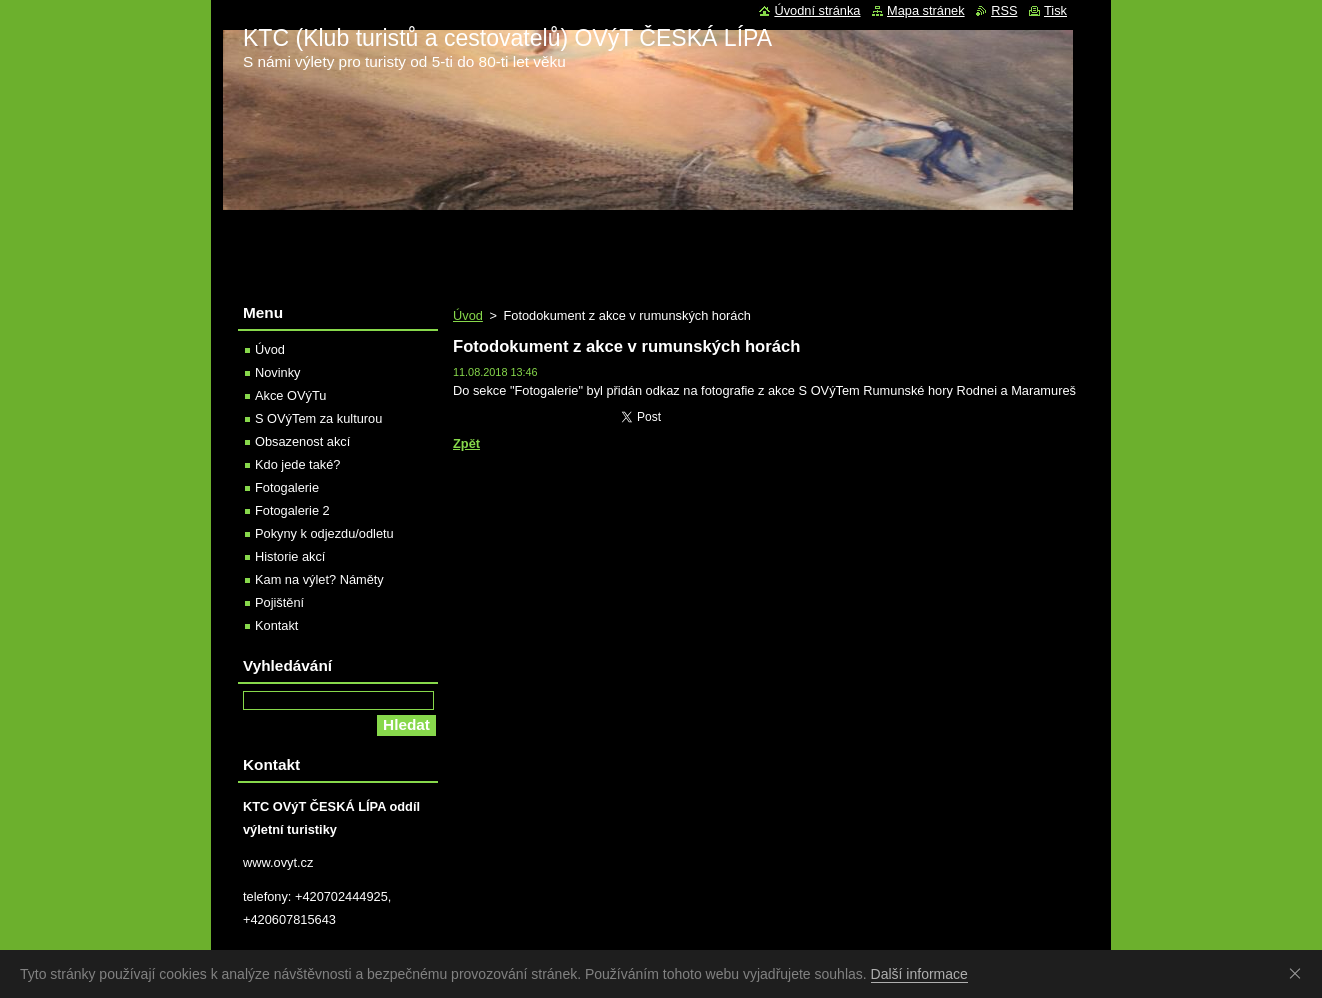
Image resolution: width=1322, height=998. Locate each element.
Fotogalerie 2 (292, 510)
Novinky (278, 372)
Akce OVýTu (290, 395)
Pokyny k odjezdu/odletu (324, 533)
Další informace (919, 974)
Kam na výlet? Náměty (319, 579)
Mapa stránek (926, 10)
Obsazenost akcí (302, 441)
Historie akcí (290, 556)
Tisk (1055, 10)
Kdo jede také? (297, 464)
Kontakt (276, 625)
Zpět (466, 443)
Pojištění (279, 602)
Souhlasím (1299, 973)
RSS (1004, 10)
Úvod (468, 315)
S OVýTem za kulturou (318, 418)
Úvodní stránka (817, 10)
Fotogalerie (287, 487)
